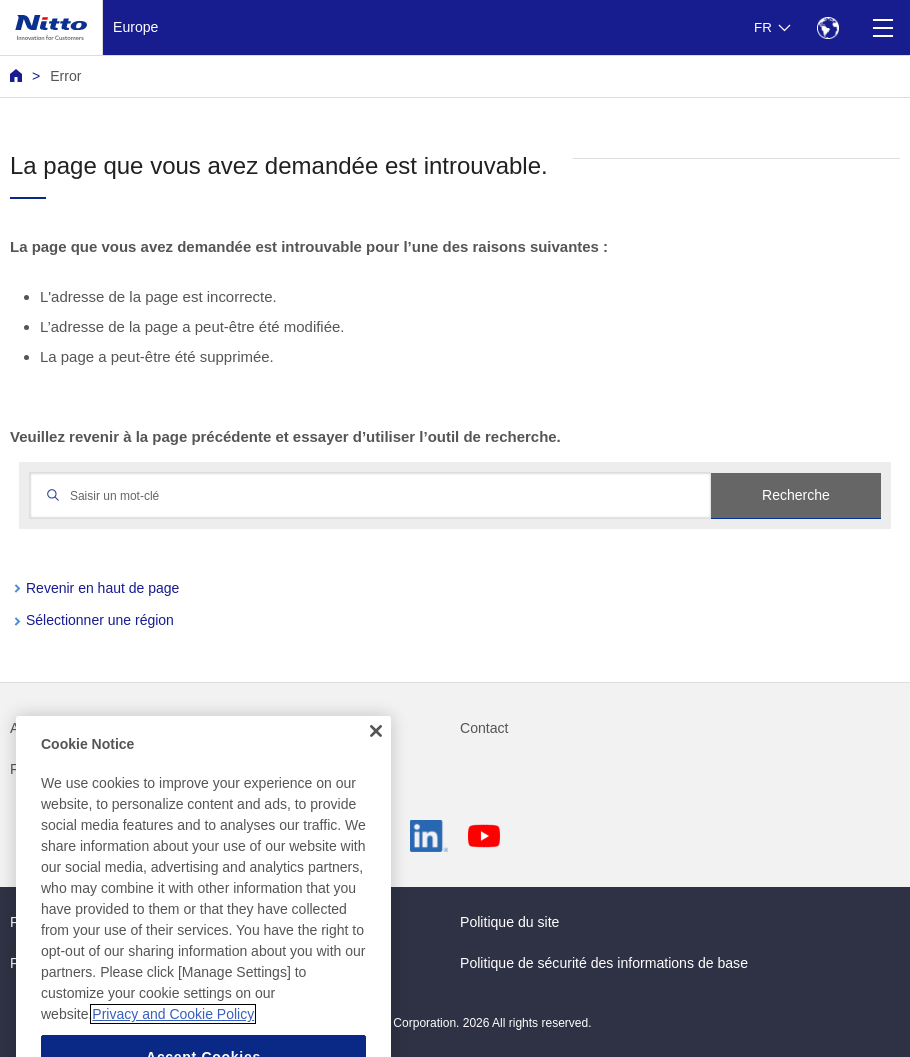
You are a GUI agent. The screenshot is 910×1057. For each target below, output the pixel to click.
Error (65, 76)
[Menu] (882, 27)
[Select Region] (827, 27)
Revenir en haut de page (102, 588)
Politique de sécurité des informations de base (604, 963)
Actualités (40, 728)
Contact (484, 728)
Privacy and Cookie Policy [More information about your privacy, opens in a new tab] (173, 1033)
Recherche (796, 495)
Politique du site (509, 922)
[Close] (376, 750)
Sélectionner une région (100, 620)
